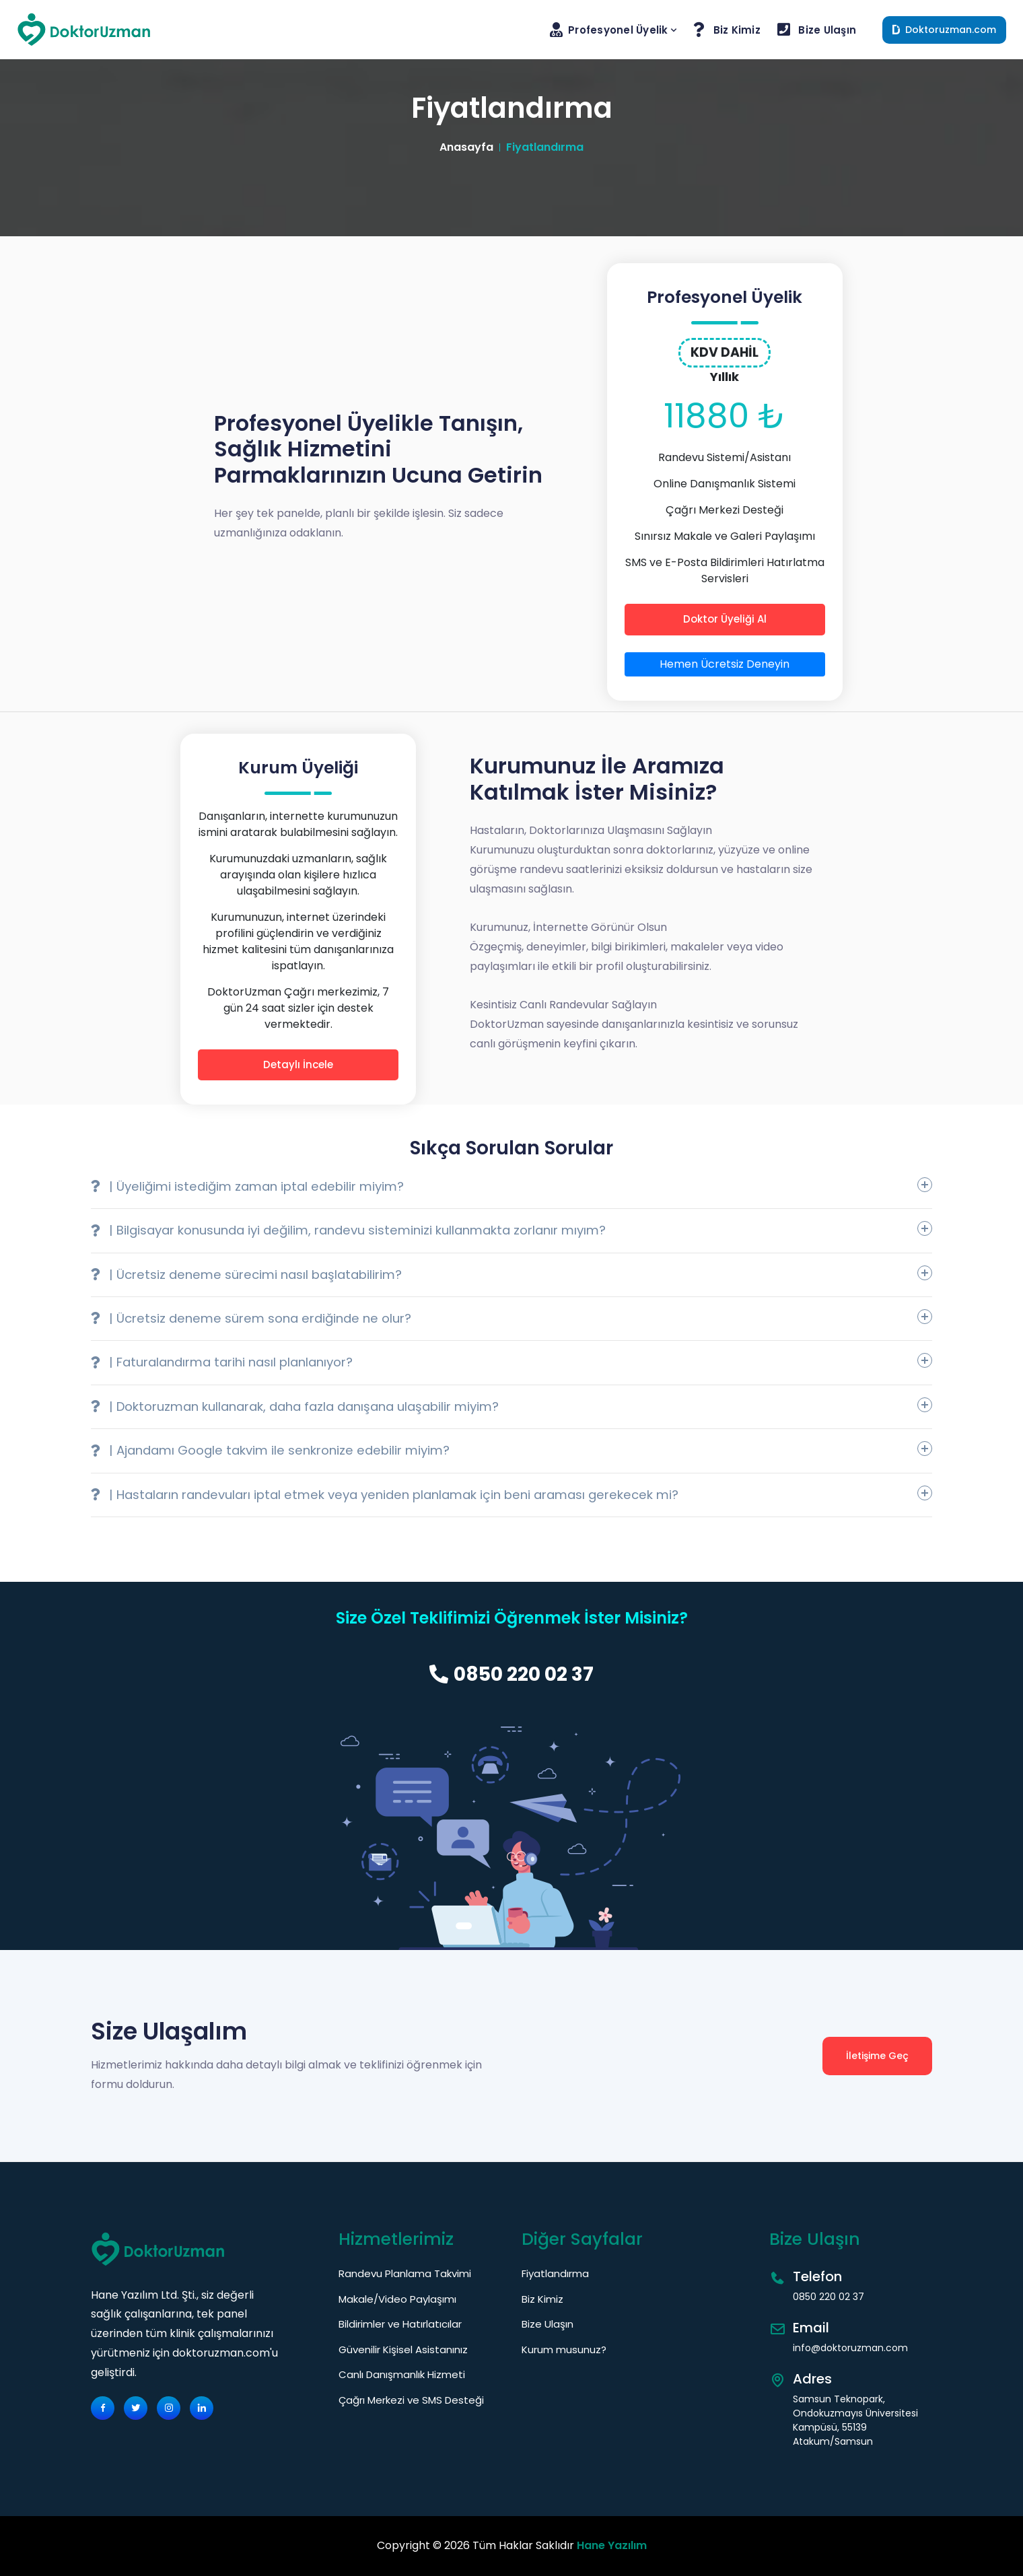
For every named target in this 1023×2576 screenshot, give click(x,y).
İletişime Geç (877, 2055)
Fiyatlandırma (555, 2273)
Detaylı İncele (298, 1064)
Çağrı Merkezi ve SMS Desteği (411, 2400)
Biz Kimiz (729, 29)
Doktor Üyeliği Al (725, 619)
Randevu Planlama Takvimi (405, 2273)
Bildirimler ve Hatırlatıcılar (400, 2324)
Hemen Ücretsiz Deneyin (724, 664)
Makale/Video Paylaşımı (397, 2299)
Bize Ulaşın (818, 29)
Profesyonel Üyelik (614, 29)
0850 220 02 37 (511, 1674)
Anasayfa (466, 147)
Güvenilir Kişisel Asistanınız (403, 2349)
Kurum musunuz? (564, 2349)
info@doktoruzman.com (850, 2348)
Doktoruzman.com (944, 29)
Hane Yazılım (612, 2545)
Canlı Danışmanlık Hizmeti (402, 2374)
